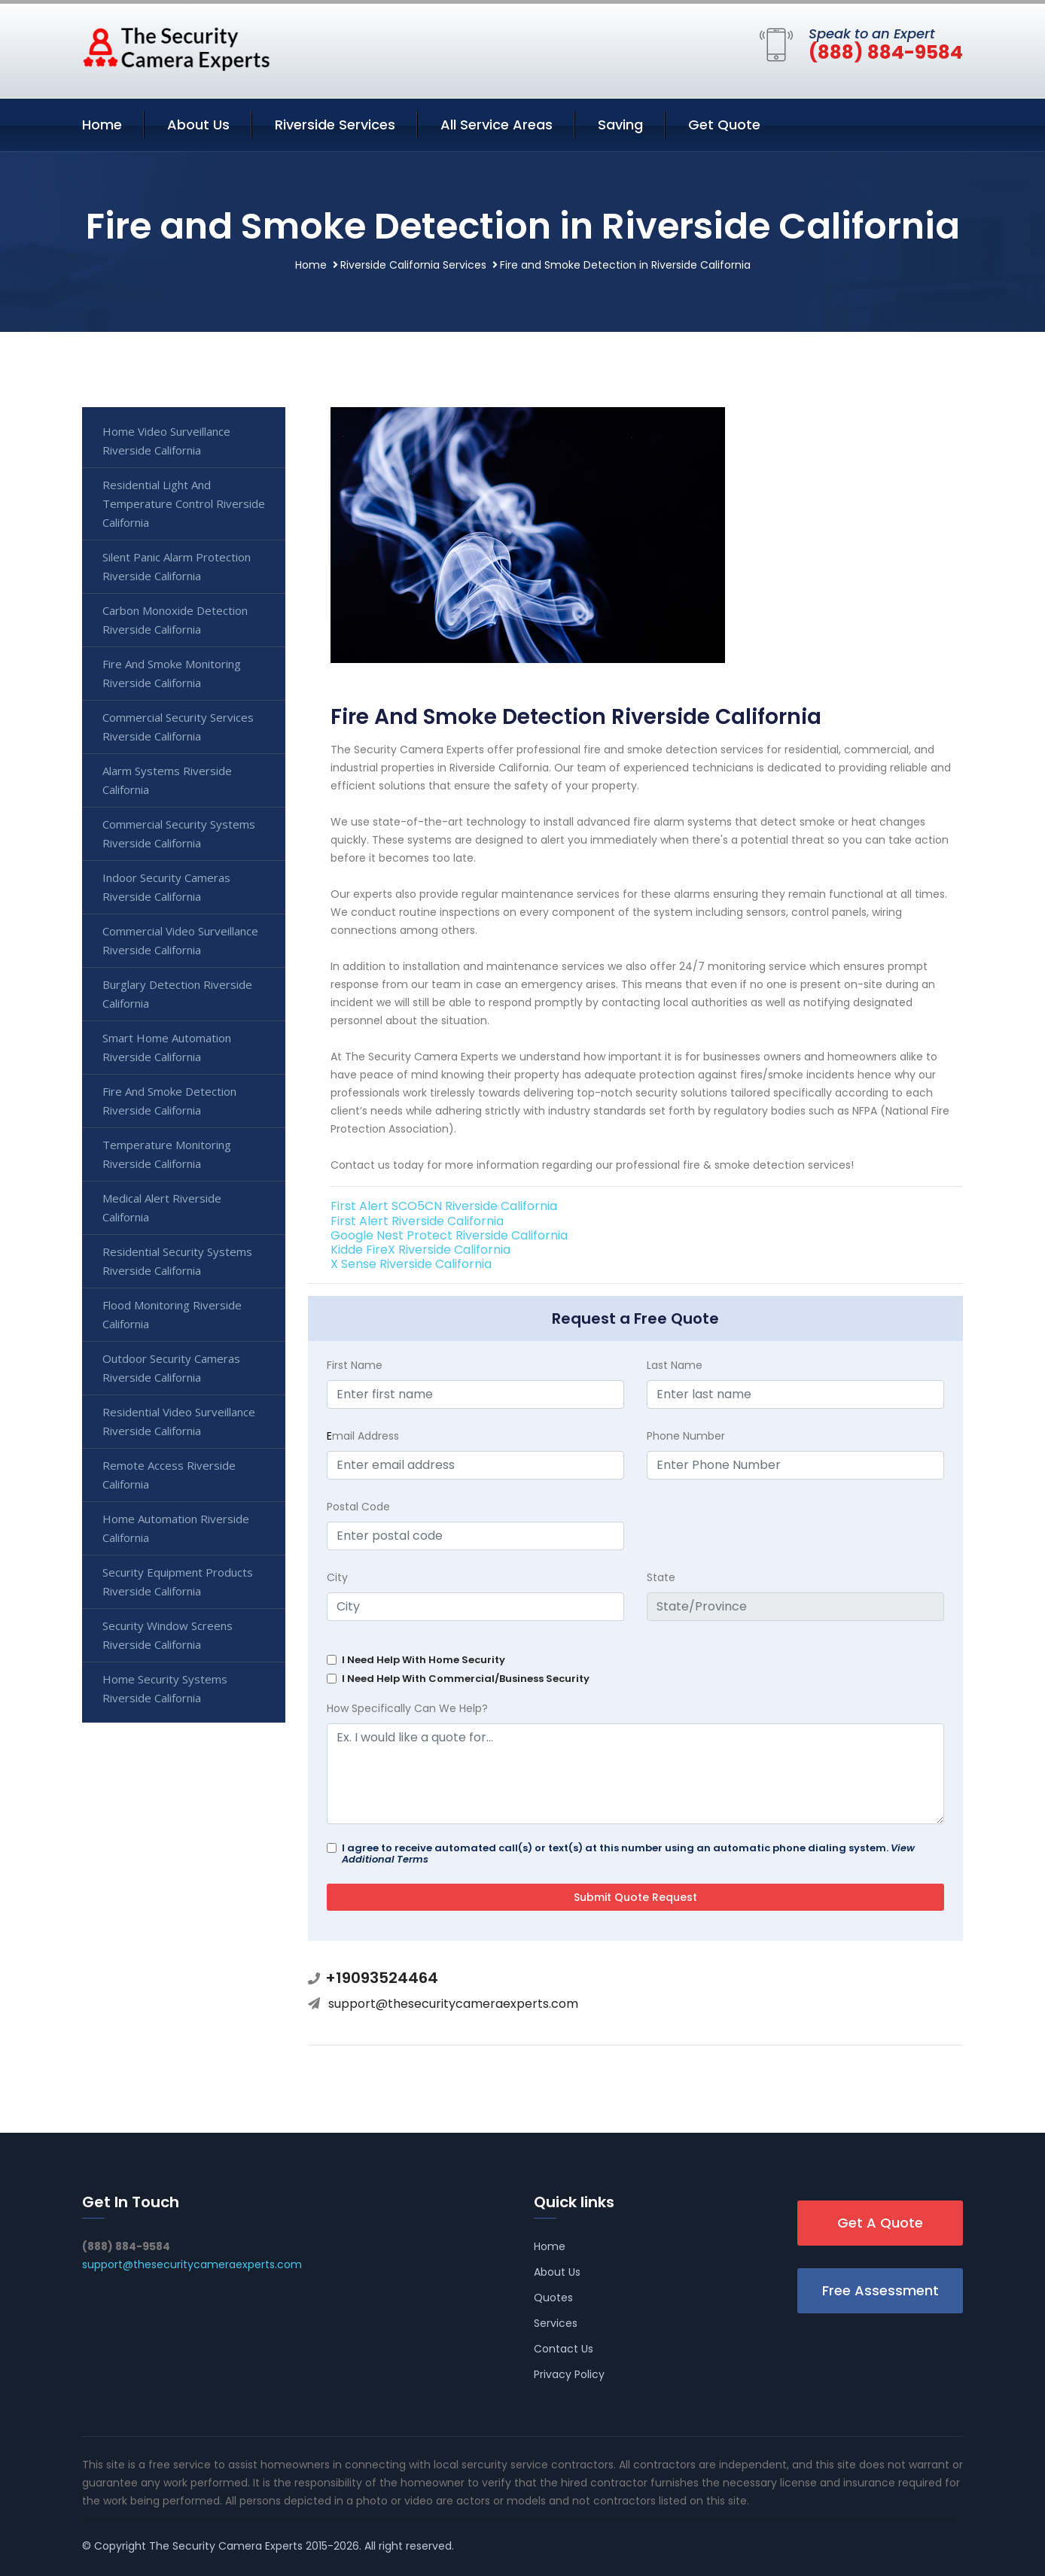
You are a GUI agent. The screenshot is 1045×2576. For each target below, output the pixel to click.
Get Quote (724, 124)
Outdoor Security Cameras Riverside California (171, 1368)
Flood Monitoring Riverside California (172, 1314)
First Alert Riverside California (417, 1221)
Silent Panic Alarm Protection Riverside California (176, 566)
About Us (198, 124)
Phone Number (686, 1435)
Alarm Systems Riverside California (167, 780)
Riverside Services (335, 124)
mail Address (363, 1435)
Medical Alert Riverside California (161, 1207)
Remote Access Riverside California (169, 1475)
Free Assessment (880, 2290)
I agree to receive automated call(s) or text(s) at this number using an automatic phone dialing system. (628, 1853)
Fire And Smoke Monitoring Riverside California (171, 673)
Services (555, 2323)
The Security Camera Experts (226, 2545)
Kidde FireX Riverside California (420, 1249)
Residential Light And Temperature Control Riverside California (183, 503)
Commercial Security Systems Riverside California (178, 833)
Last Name (674, 1365)
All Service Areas (496, 124)
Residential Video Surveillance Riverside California (178, 1421)
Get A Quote (880, 2222)
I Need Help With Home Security (423, 1659)
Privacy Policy (569, 2374)
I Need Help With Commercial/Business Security (466, 1678)
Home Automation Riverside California (175, 1528)
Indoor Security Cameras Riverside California (166, 887)
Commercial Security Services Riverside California (178, 727)
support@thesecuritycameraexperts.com (453, 2003)
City (337, 1577)
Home (102, 124)
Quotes (553, 2297)
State (661, 1577)
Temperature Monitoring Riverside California (166, 1154)
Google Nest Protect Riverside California (449, 1235)
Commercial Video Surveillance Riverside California (180, 940)
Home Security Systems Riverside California (164, 1688)
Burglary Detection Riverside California (177, 994)
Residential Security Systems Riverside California (177, 1261)
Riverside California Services (413, 264)
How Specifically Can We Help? (407, 1708)
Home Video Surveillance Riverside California (166, 441)
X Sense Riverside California (411, 1264)
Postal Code (358, 1506)
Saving (620, 124)
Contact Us (563, 2348)
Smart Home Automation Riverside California (166, 1047)
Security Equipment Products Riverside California (177, 1581)
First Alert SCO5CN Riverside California (444, 1206)
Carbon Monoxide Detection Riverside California (175, 620)
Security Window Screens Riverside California (167, 1635)
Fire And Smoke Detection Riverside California (169, 1101)
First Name (354, 1365)
